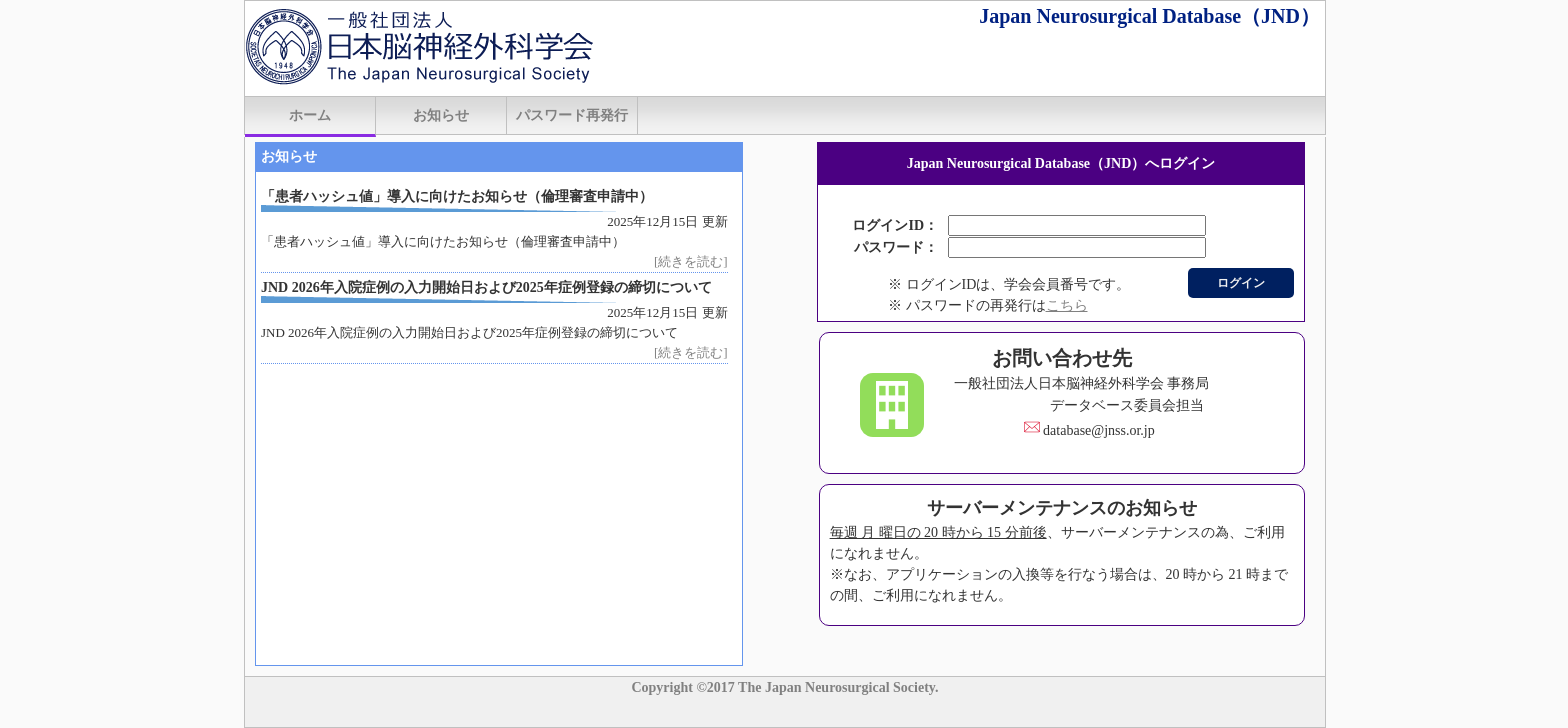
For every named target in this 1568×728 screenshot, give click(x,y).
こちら (1067, 305)
